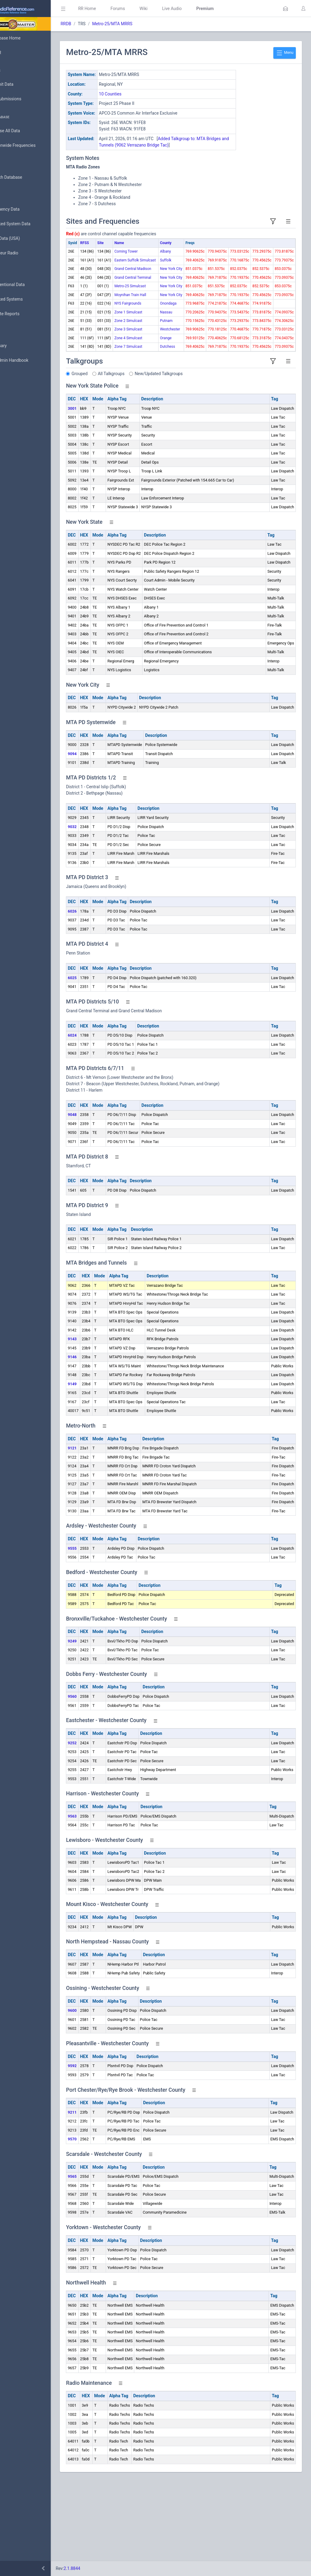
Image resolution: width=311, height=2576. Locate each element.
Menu (284, 53)
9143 (99, 1420)
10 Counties (137, 94)
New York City (175, 285)
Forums (144, 8)
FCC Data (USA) (23, 238)
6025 (99, 1059)
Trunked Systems (25, 299)
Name (146, 243)
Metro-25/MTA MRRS (139, 23)
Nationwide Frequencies (31, 145)
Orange (169, 408)
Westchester (174, 394)
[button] (285, 8)
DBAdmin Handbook (27, 360)
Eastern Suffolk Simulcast (149, 271)
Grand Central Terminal (148, 310)
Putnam (170, 380)
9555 (99, 1630)
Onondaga (172, 352)
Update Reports (23, 314)
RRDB (92, 23)
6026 (99, 992)
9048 (99, 1196)
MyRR (14, 52)
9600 (99, 2092)
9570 (99, 2220)
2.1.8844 (99, 2568)
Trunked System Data (28, 223)
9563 (99, 1897)
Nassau (170, 366)
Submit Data (20, 84)
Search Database (24, 177)
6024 (99, 1116)
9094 (99, 835)
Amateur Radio (22, 253)
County (169, 243)
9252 (99, 1824)
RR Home (114, 8)
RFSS (111, 243)
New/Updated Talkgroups (186, 455)
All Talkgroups (138, 455)
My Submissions (24, 99)
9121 (99, 1529)
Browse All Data (23, 131)
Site (127, 243)
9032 (99, 908)
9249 (99, 1722)
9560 (99, 1778)
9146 (99, 1438)
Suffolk (169, 266)
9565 (99, 2258)
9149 (99, 1465)
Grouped (106, 455)
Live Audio (199, 8)
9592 (99, 2147)
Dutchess (171, 422)
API (12, 375)
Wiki (170, 8)
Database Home (23, 38)
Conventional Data (26, 285)
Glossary (16, 346)
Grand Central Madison (148, 290)
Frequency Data (23, 209)
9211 (99, 2193)
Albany (169, 251)
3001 (99, 490)
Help (13, 389)
